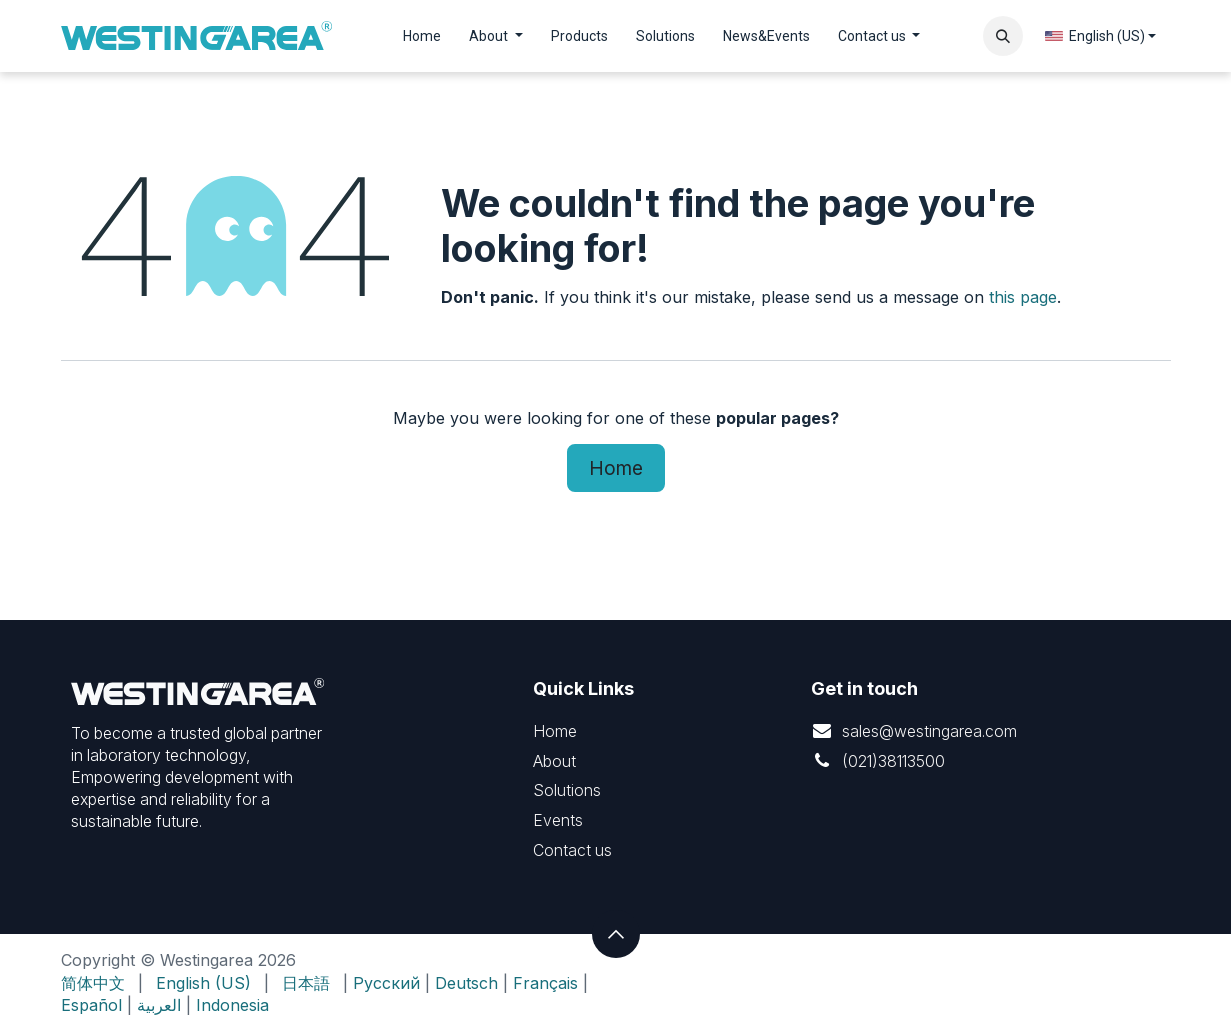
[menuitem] (422, 36)
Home (616, 468)
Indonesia (232, 1005)
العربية (159, 1005)
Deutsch (466, 983)
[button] (1003, 36)
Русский (386, 983)
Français (545, 983)
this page (1023, 297)
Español (91, 1005)
